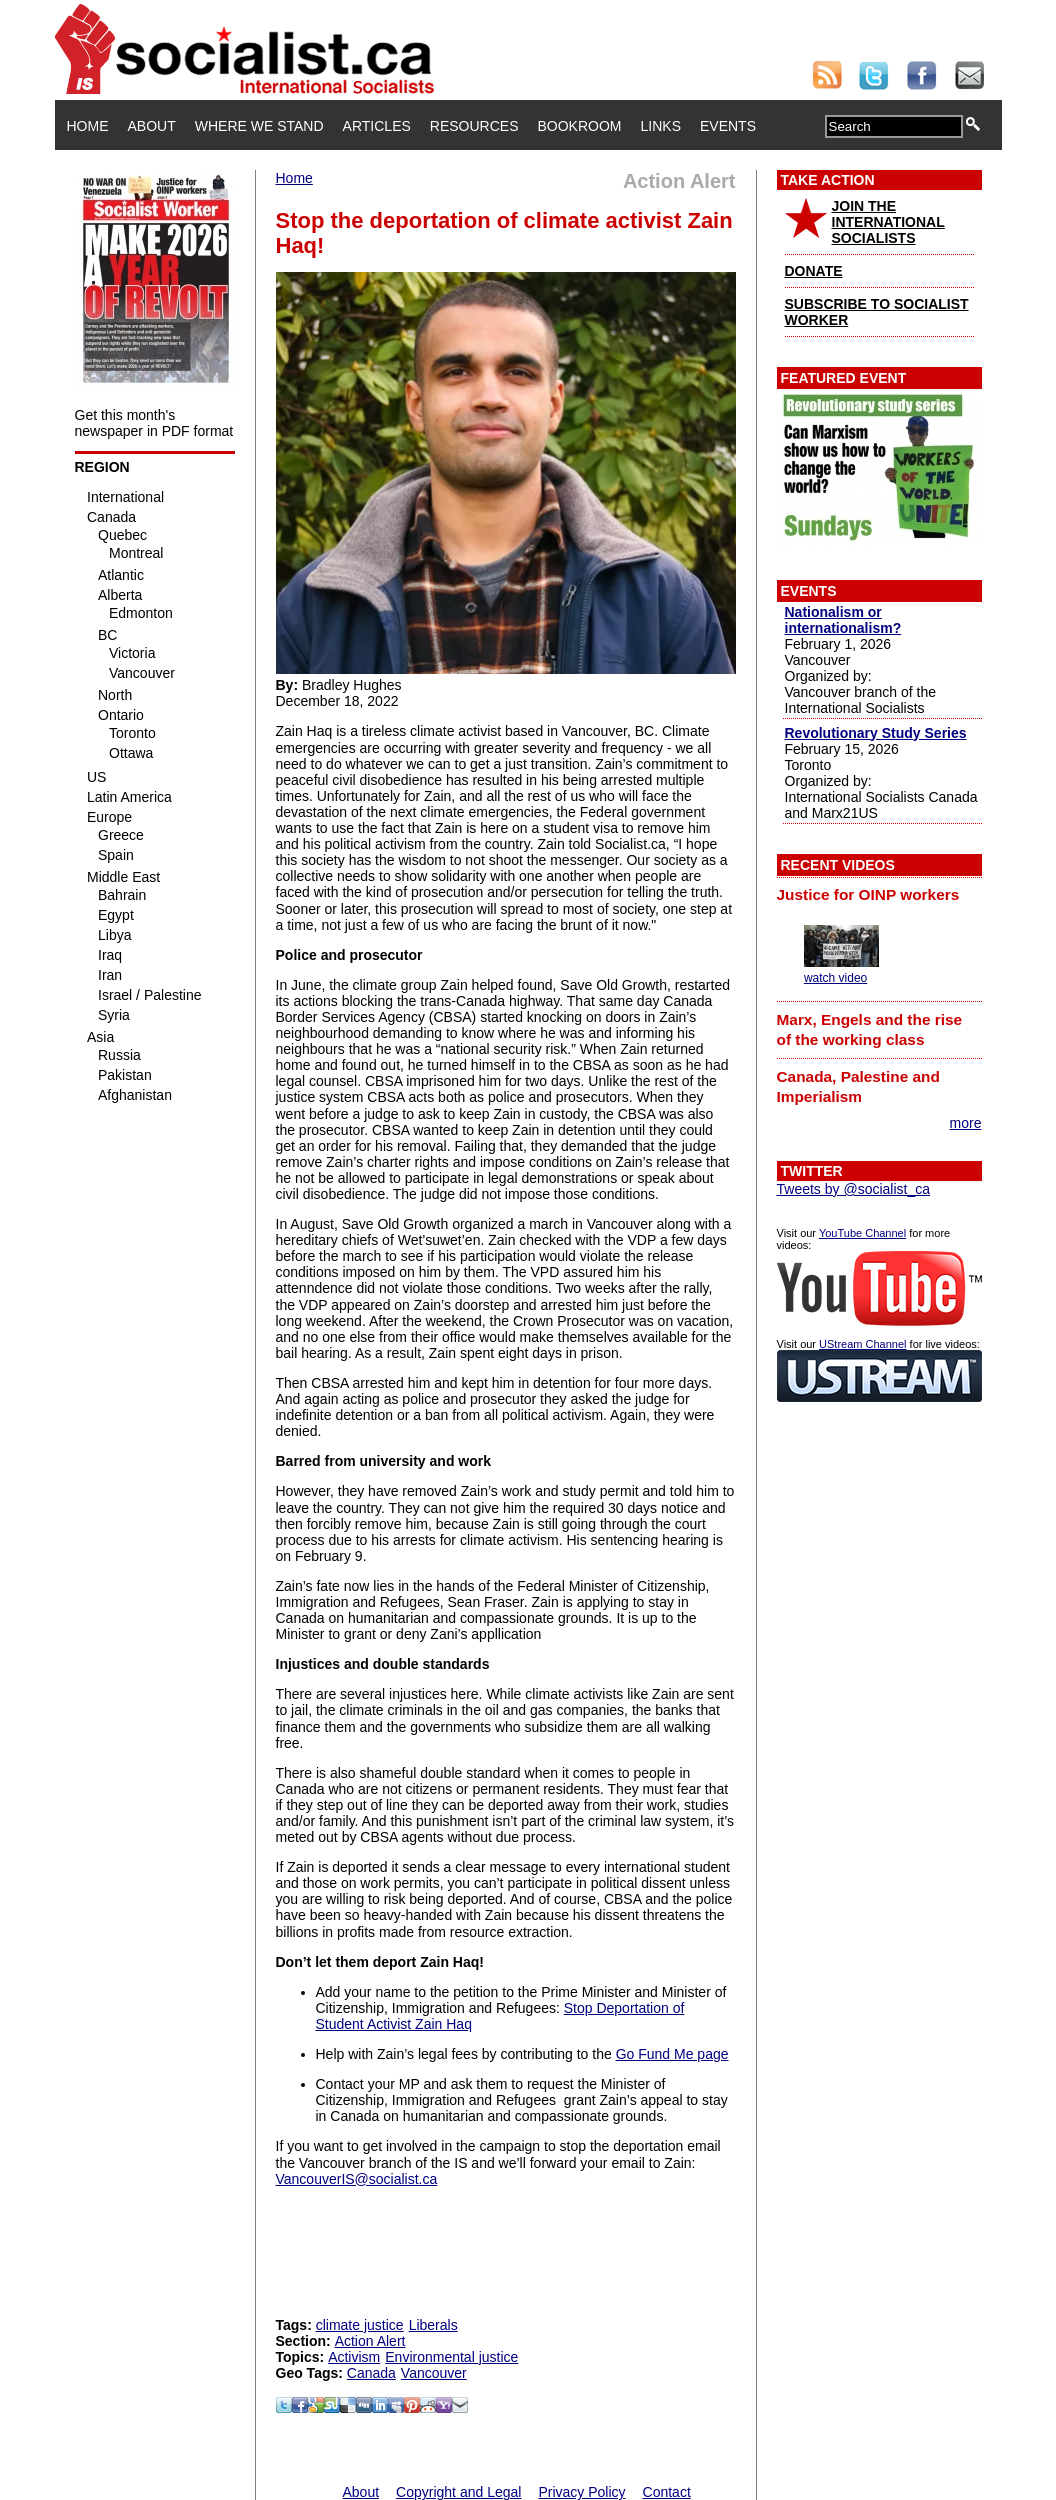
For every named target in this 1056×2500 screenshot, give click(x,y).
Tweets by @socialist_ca (854, 1189)
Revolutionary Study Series (876, 733)
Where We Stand (259, 126)
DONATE (814, 271)
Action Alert (370, 2341)
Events (728, 126)
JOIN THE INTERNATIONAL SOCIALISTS (888, 222)
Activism (354, 2357)
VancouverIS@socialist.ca (357, 2179)
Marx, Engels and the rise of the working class (870, 1029)
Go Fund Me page (672, 2054)
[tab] (879, 895)
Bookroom (580, 126)
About (152, 126)
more (966, 1123)
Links (661, 126)
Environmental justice (451, 2357)
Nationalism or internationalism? (843, 620)
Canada (371, 2373)
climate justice (360, 2325)
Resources (474, 126)
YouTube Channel (862, 1233)
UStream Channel (862, 1344)
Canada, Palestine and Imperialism (858, 1086)
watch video (835, 978)
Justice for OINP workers (868, 894)
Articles (377, 126)
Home (88, 126)
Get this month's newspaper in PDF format (154, 423)
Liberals (433, 2325)
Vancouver (434, 2373)
